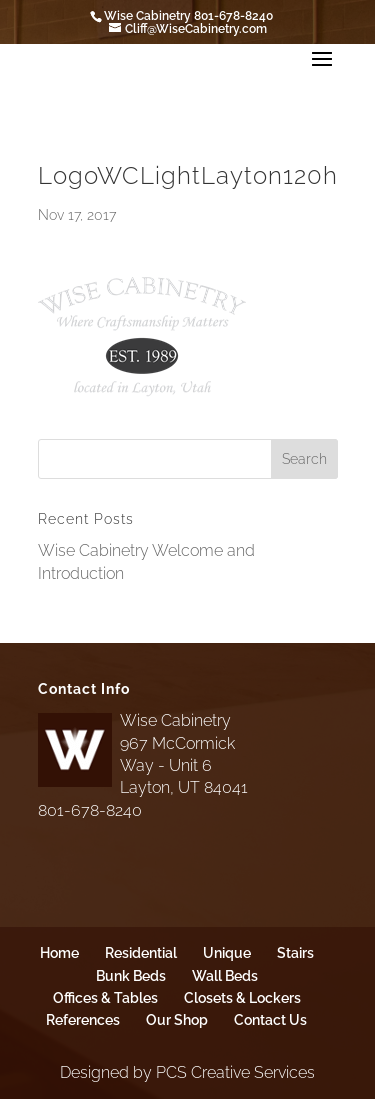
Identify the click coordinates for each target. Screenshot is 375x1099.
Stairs (295, 953)
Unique (227, 953)
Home (59, 953)
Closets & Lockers (242, 998)
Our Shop (177, 1020)
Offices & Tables (105, 998)
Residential (141, 953)
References (83, 1020)
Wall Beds (225, 976)
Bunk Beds (131, 976)
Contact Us (270, 1020)
